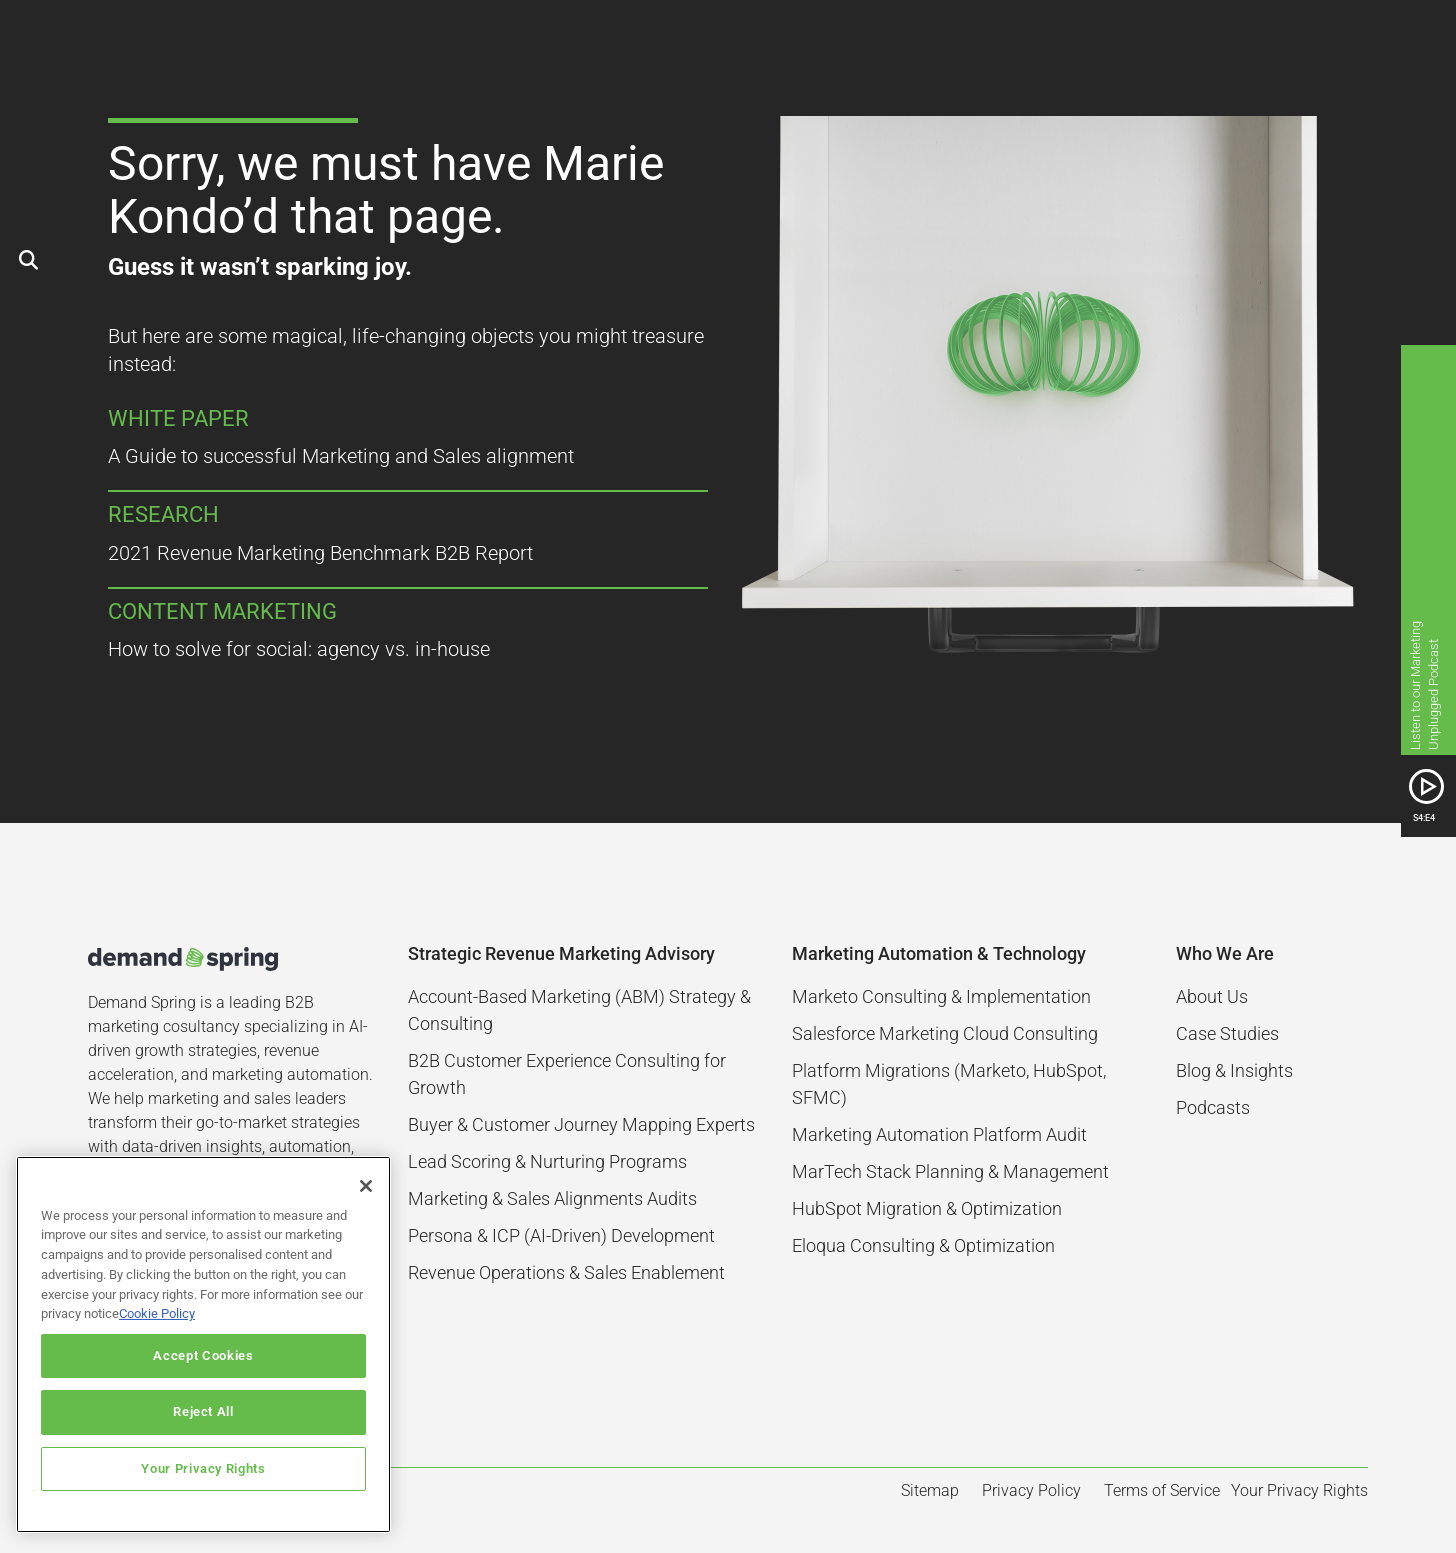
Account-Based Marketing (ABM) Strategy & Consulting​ (579, 1010)
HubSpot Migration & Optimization (927, 1208)
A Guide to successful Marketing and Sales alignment (341, 456)
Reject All (203, 1411)
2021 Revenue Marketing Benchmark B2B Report (320, 553)
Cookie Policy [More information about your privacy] (157, 1313)
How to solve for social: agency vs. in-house (299, 649)
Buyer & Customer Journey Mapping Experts (581, 1124)
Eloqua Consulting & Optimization (923, 1245)
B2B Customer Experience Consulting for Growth (567, 1074)
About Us (1212, 996)
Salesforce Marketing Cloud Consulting (945, 1033)
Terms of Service (1162, 1490)
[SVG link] (1426, 786)
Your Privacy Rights (203, 1468)
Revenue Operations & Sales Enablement (566, 1272)
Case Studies (1227, 1033)
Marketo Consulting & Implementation (941, 996)
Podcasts (1213, 1107)
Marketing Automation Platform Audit (939, 1134)
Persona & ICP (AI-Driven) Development (561, 1235)
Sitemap (930, 1490)
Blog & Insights (1234, 1070)
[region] (203, 1344)
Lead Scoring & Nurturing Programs (547, 1161)
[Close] (366, 1186)
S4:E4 (1424, 817)
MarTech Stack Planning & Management (950, 1171)
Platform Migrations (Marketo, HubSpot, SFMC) (949, 1084)
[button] (1360, 40)
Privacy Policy (1031, 1490)
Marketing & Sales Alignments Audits (552, 1198)
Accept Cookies (203, 1355)
